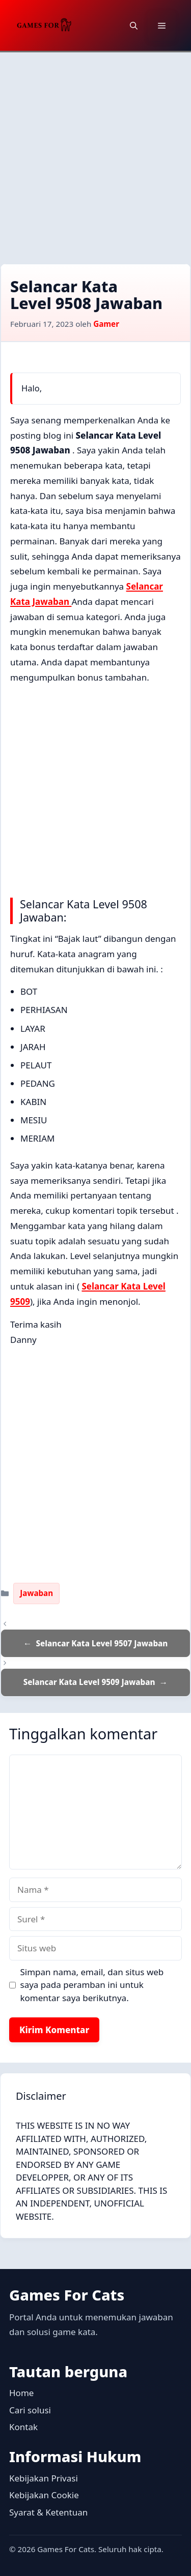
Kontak (23, 2427)
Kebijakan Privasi (43, 2478)
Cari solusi (30, 2410)
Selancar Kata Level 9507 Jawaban (102, 1643)
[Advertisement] (95, 152)
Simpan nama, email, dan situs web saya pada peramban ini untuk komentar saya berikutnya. (92, 1985)
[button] (134, 25)
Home (21, 2393)
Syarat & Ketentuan (48, 2512)
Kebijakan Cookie (44, 2495)
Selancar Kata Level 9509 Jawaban (89, 1682)
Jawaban (36, 1593)
